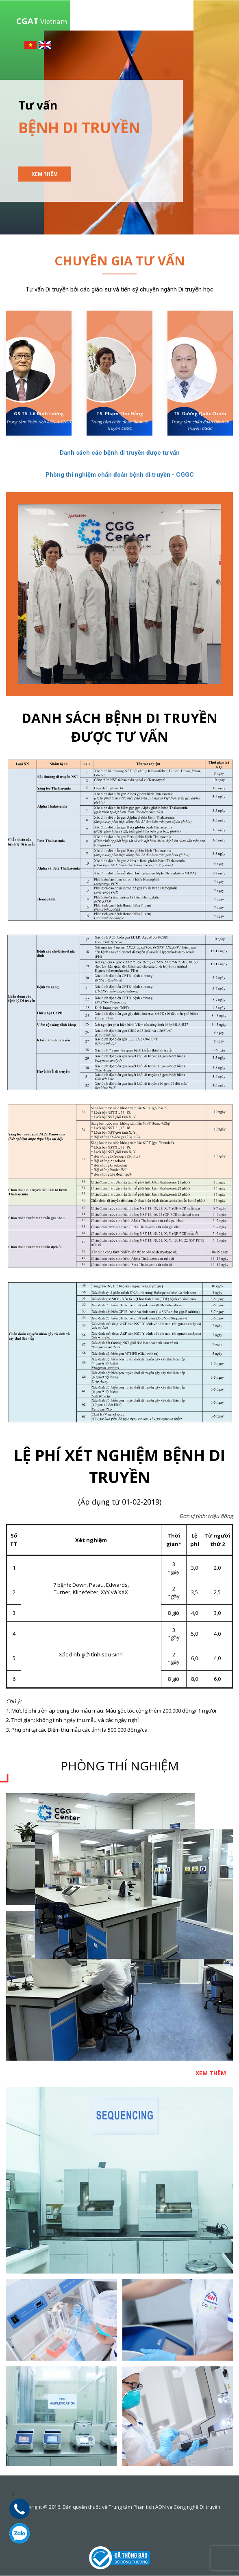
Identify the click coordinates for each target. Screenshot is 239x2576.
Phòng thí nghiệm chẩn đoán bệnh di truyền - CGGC (120, 474)
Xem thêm (45, 174)
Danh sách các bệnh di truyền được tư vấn (120, 452)
